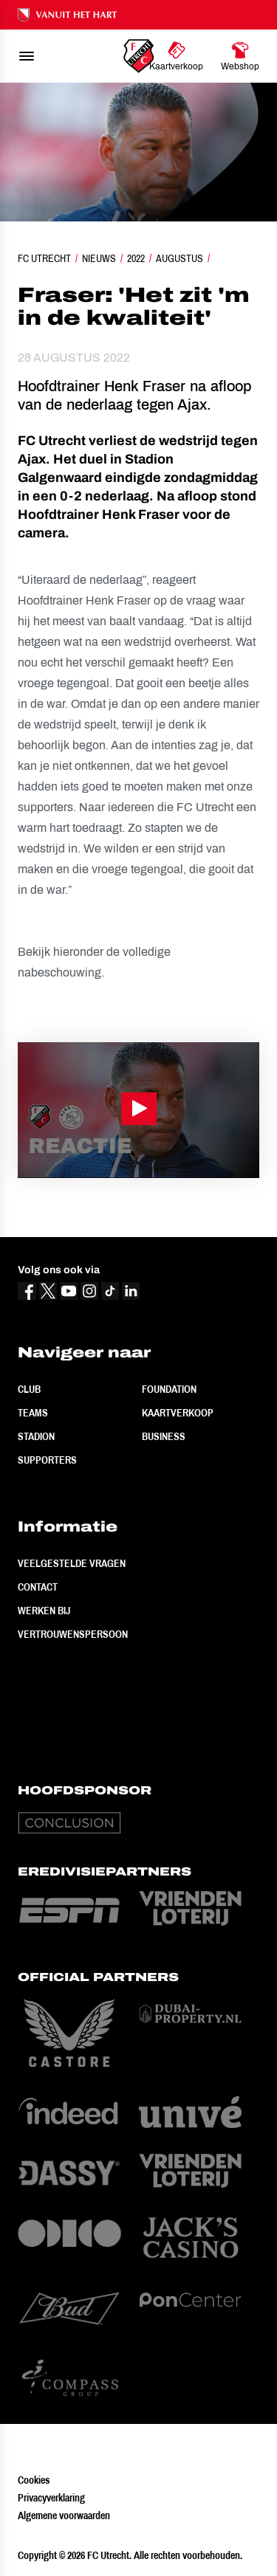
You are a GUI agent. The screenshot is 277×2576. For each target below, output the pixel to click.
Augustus (179, 258)
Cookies (33, 2480)
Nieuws (99, 258)
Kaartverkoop (177, 1412)
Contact (38, 1587)
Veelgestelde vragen (72, 1563)
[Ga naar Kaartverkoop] (176, 56)
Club (29, 1389)
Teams (33, 1412)
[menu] (26, 56)
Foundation (169, 1389)
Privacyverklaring (51, 2497)
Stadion (36, 1436)
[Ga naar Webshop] (240, 56)
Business (163, 1436)
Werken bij (44, 1610)
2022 (136, 258)
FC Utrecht (44, 258)
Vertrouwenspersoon (73, 1634)
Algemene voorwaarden (64, 2515)
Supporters (47, 1460)
